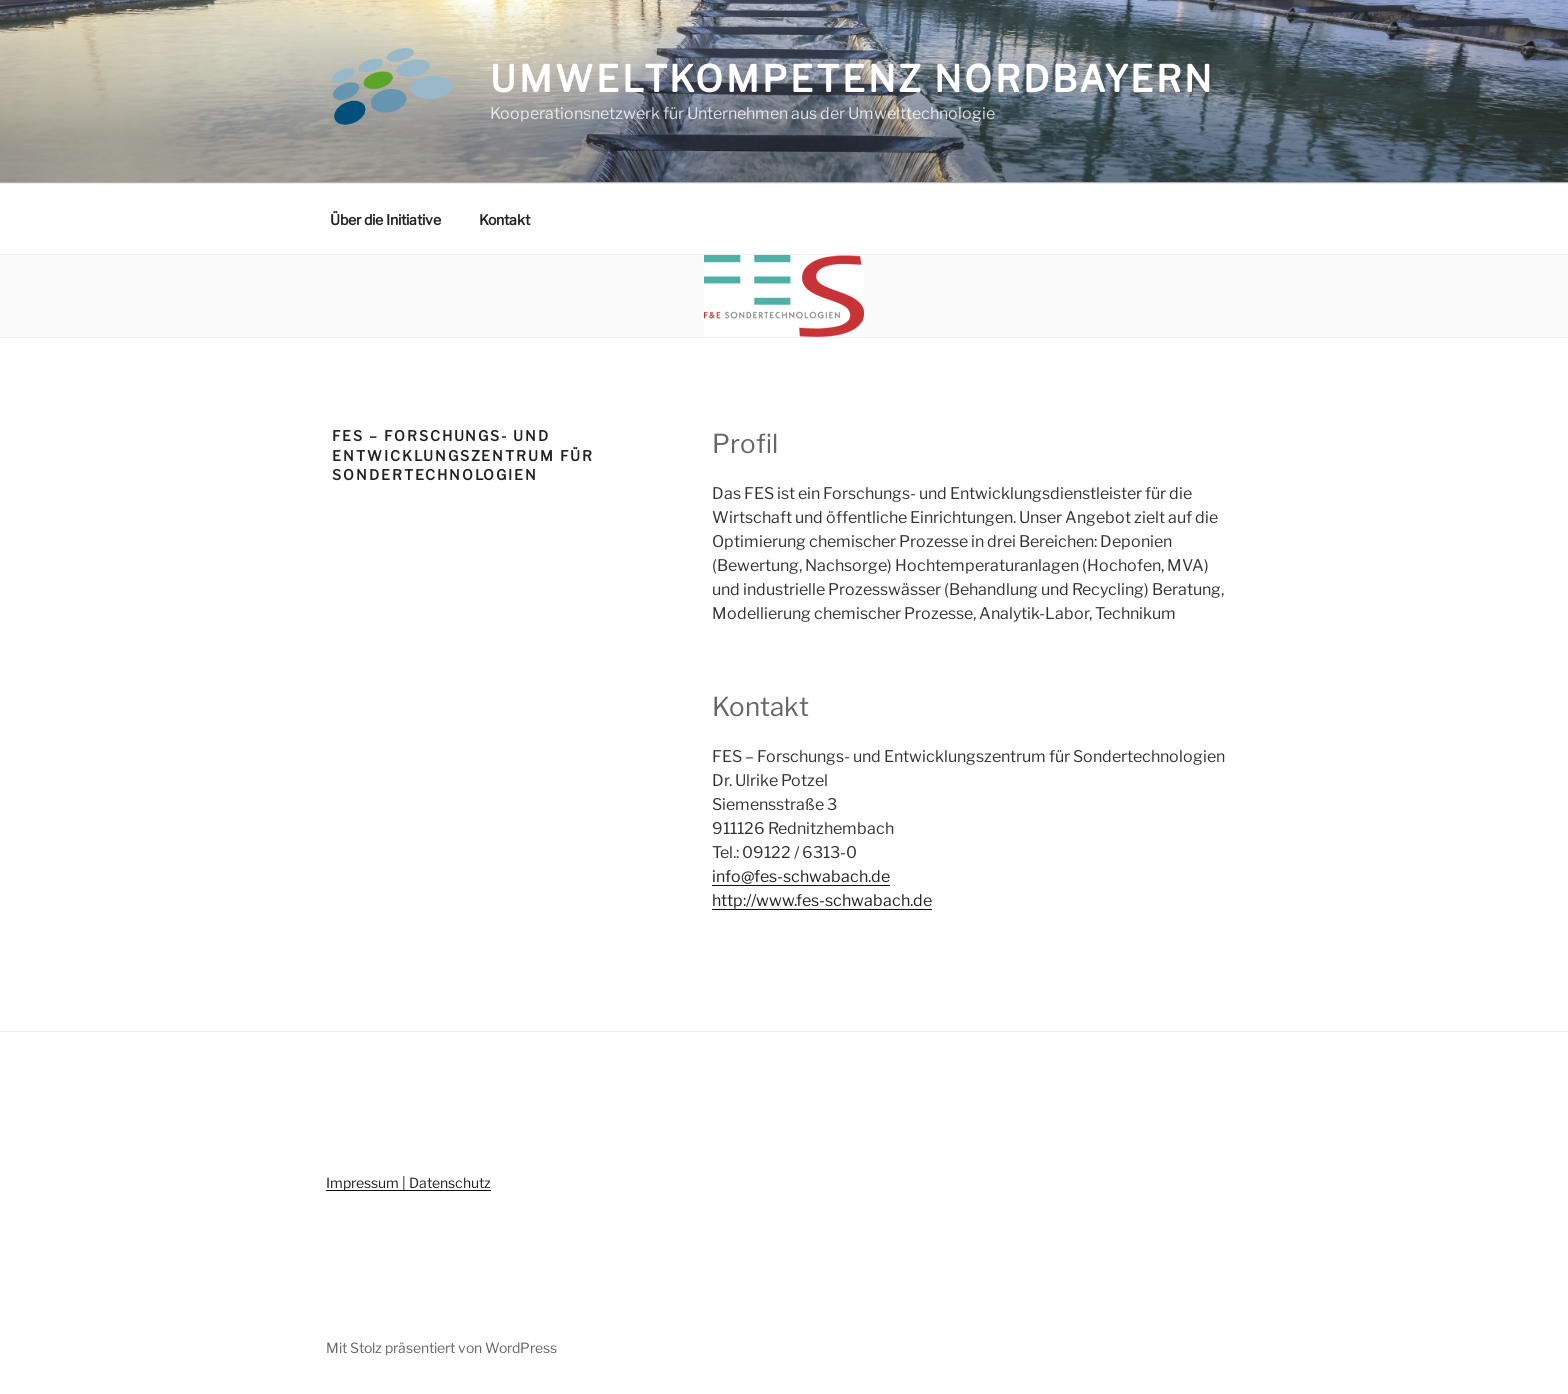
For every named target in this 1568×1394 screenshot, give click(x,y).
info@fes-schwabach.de (801, 876)
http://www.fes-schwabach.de (822, 900)
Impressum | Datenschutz (408, 1182)
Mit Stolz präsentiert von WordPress (441, 1347)
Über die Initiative (385, 219)
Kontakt (504, 219)
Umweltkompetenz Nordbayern (852, 79)
